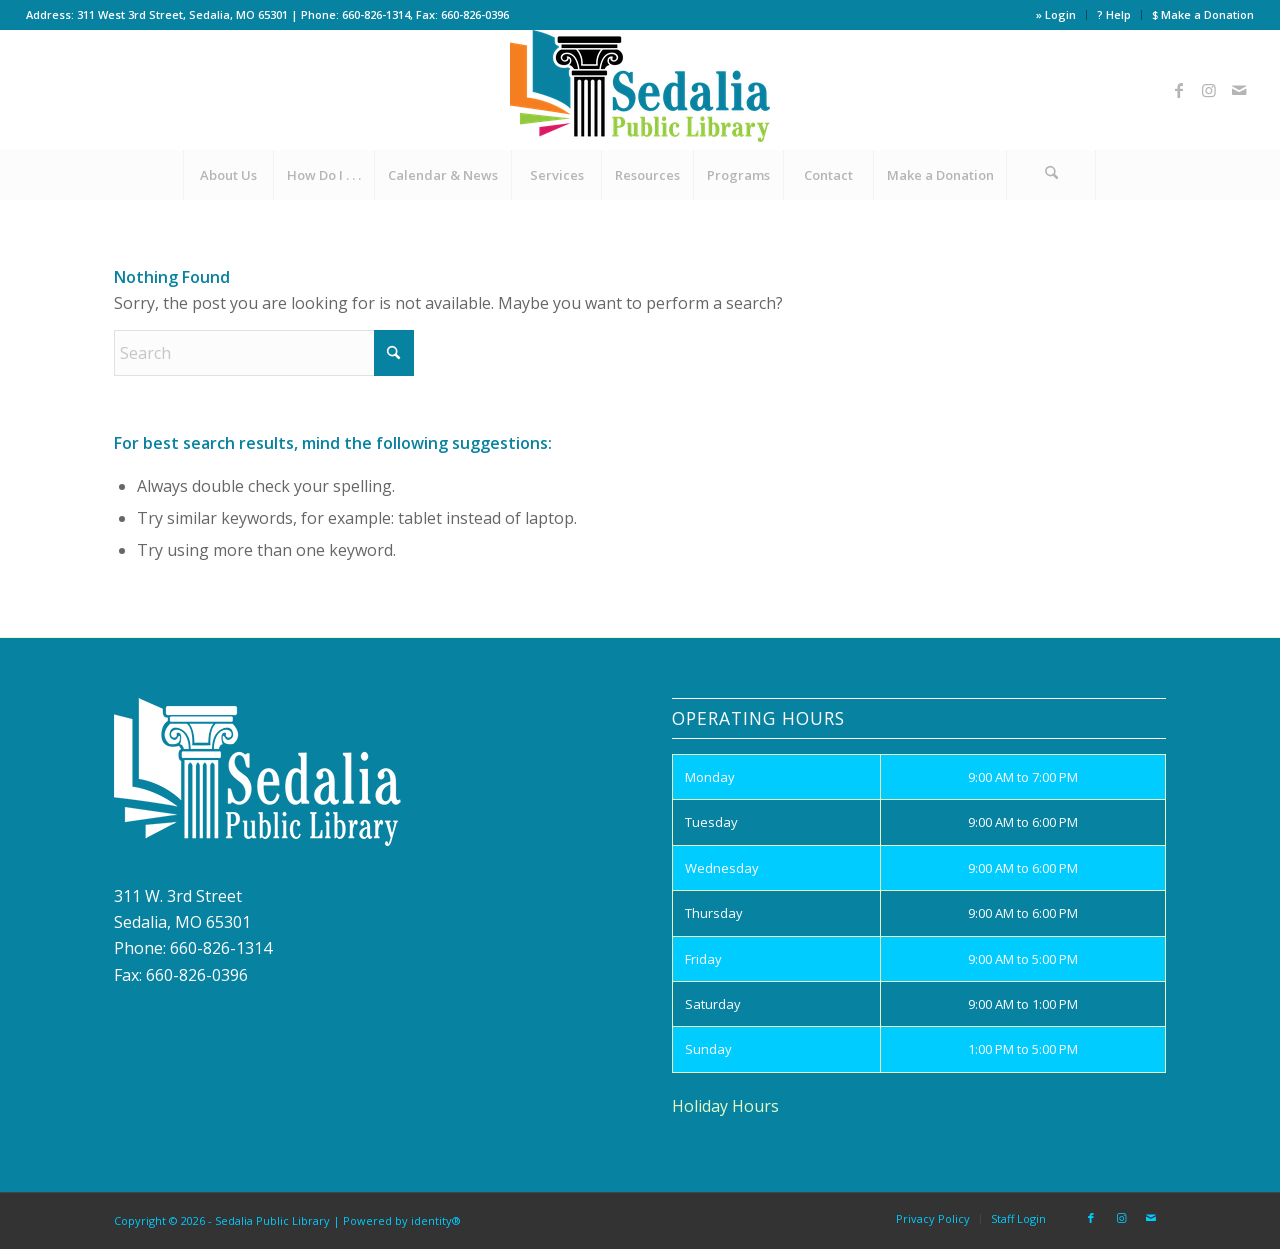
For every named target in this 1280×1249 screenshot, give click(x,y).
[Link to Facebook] (1179, 90)
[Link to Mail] (1239, 90)
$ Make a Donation (1203, 14)
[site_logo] (640, 90)
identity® (436, 1220)
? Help (1114, 14)
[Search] (1051, 175)
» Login (1056, 14)
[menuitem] (1056, 15)
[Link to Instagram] (1209, 90)
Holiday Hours (725, 1106)
